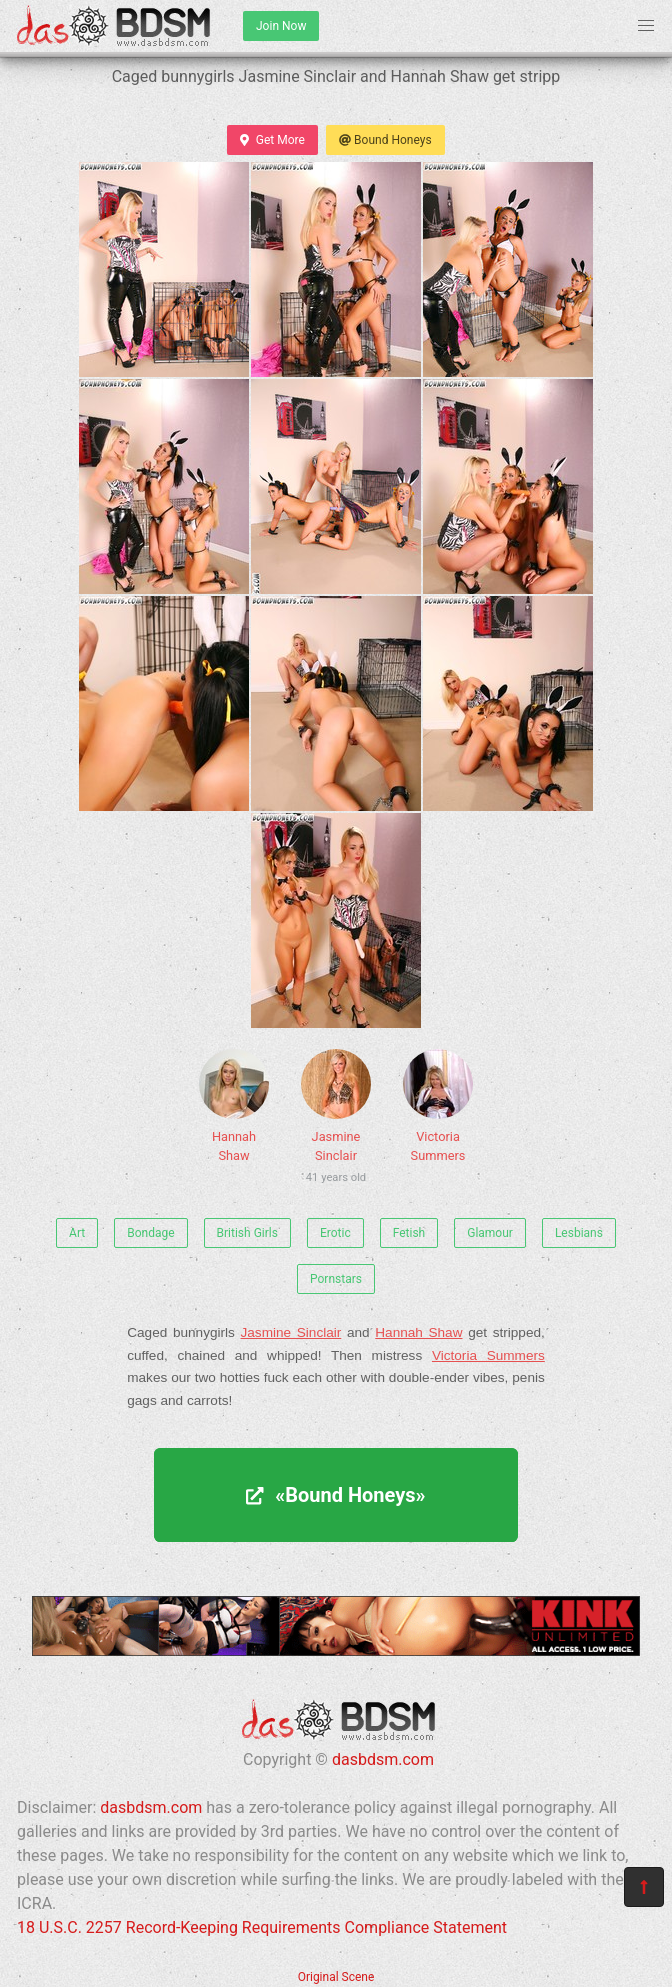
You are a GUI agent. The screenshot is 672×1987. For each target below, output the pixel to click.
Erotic (335, 1233)
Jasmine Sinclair (336, 1119)
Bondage (150, 1233)
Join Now (281, 26)
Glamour (490, 1233)
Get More (272, 140)
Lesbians (579, 1233)
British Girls (247, 1233)
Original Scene (336, 1977)
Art (77, 1233)
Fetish (409, 1233)
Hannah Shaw (234, 1106)
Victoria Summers (438, 1106)
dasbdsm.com (383, 1759)
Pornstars (336, 1279)
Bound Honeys (385, 140)
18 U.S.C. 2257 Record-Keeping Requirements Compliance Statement (262, 1927)
